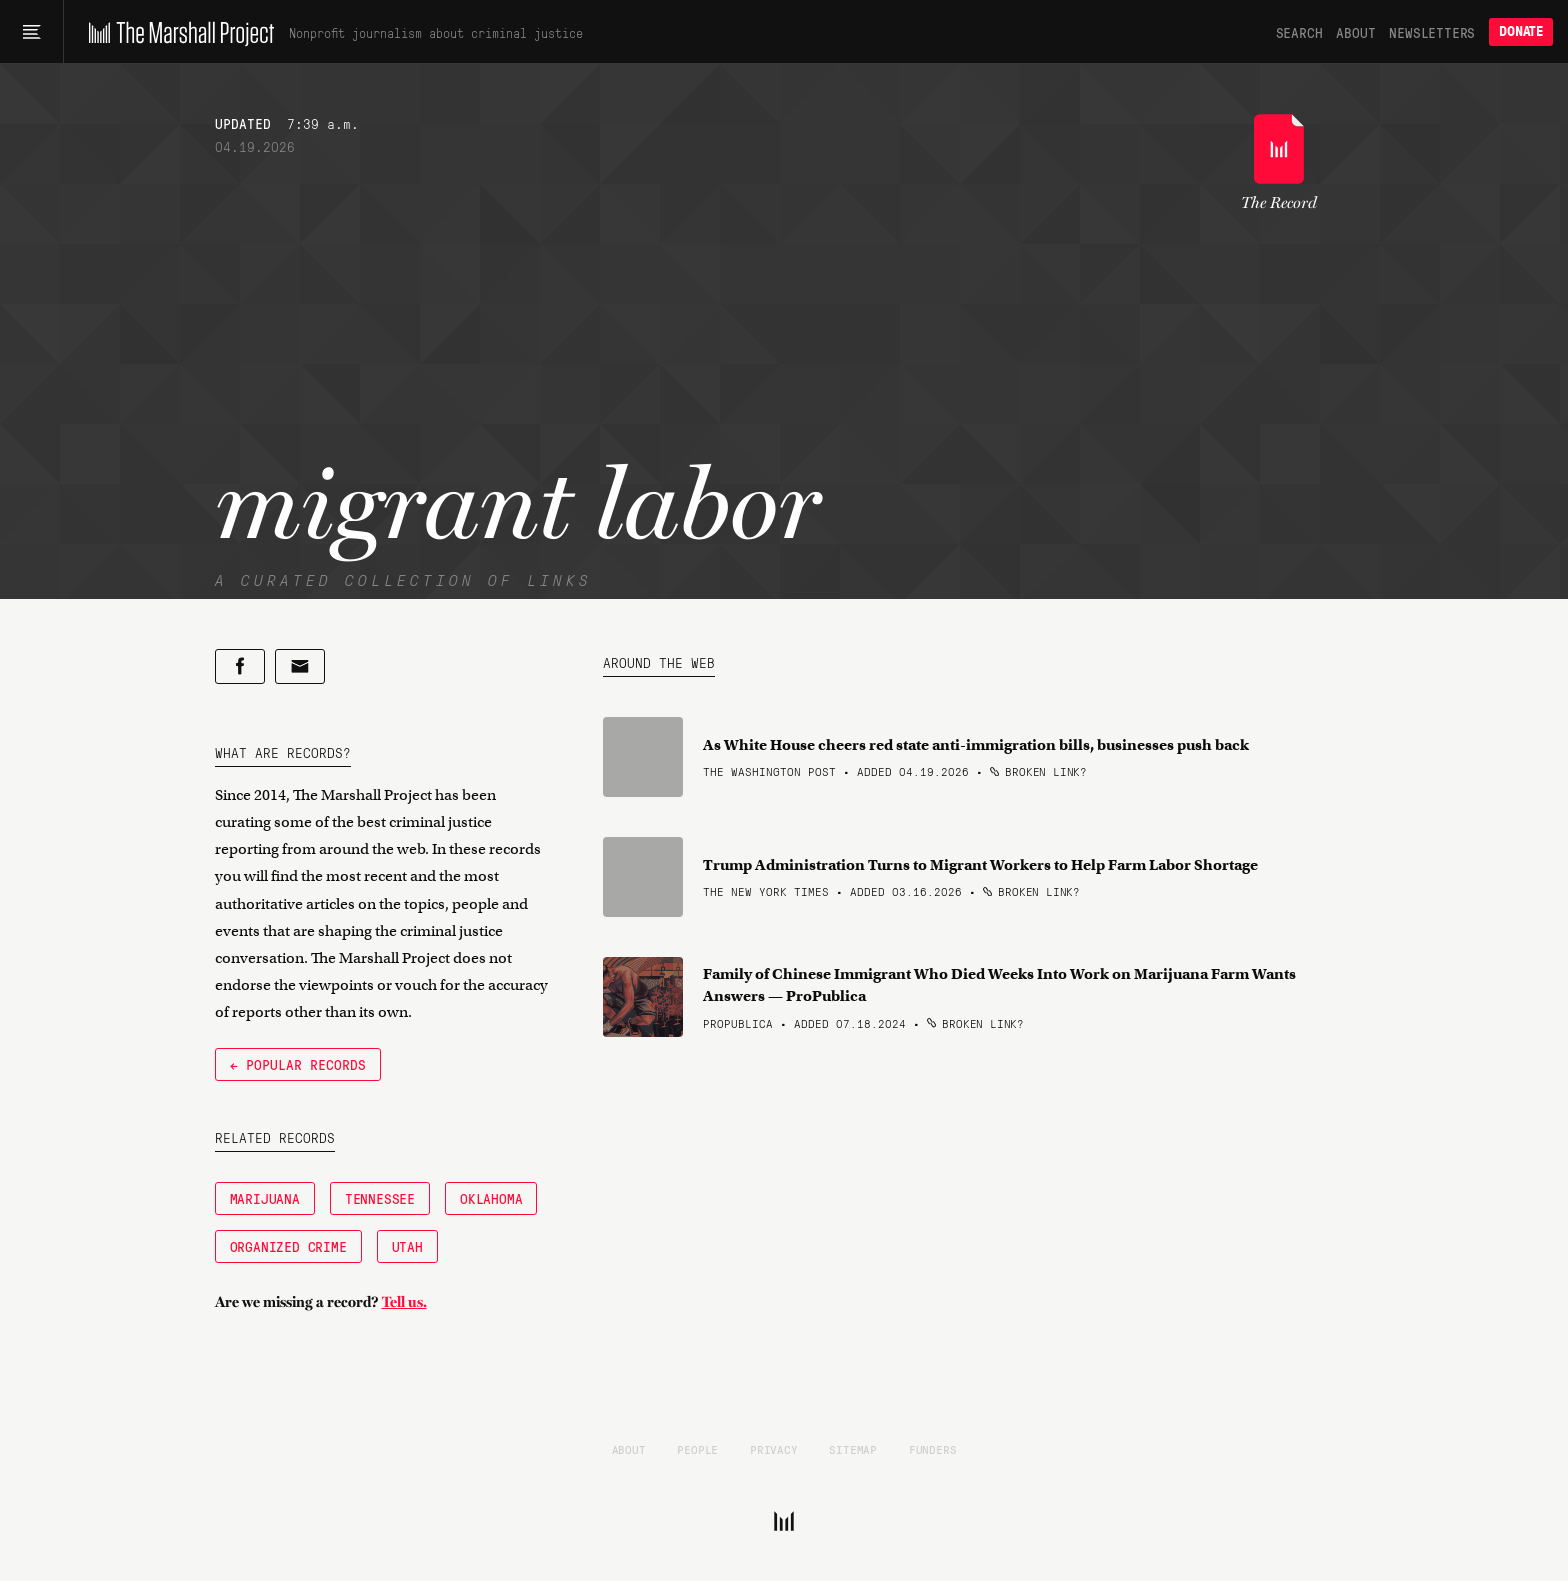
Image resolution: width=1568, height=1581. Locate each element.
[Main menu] (31, 32)
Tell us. (404, 1302)
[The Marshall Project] (176, 32)
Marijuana (265, 1198)
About (1355, 32)
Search (1299, 32)
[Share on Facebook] (240, 666)
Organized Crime (288, 1246)
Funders (933, 1449)
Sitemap (853, 1449)
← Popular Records (298, 1064)
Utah (407, 1246)
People (697, 1449)
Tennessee (380, 1198)
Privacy (774, 1449)
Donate (1521, 31)
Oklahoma (491, 1198)
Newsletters (1432, 32)
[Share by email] (300, 666)
